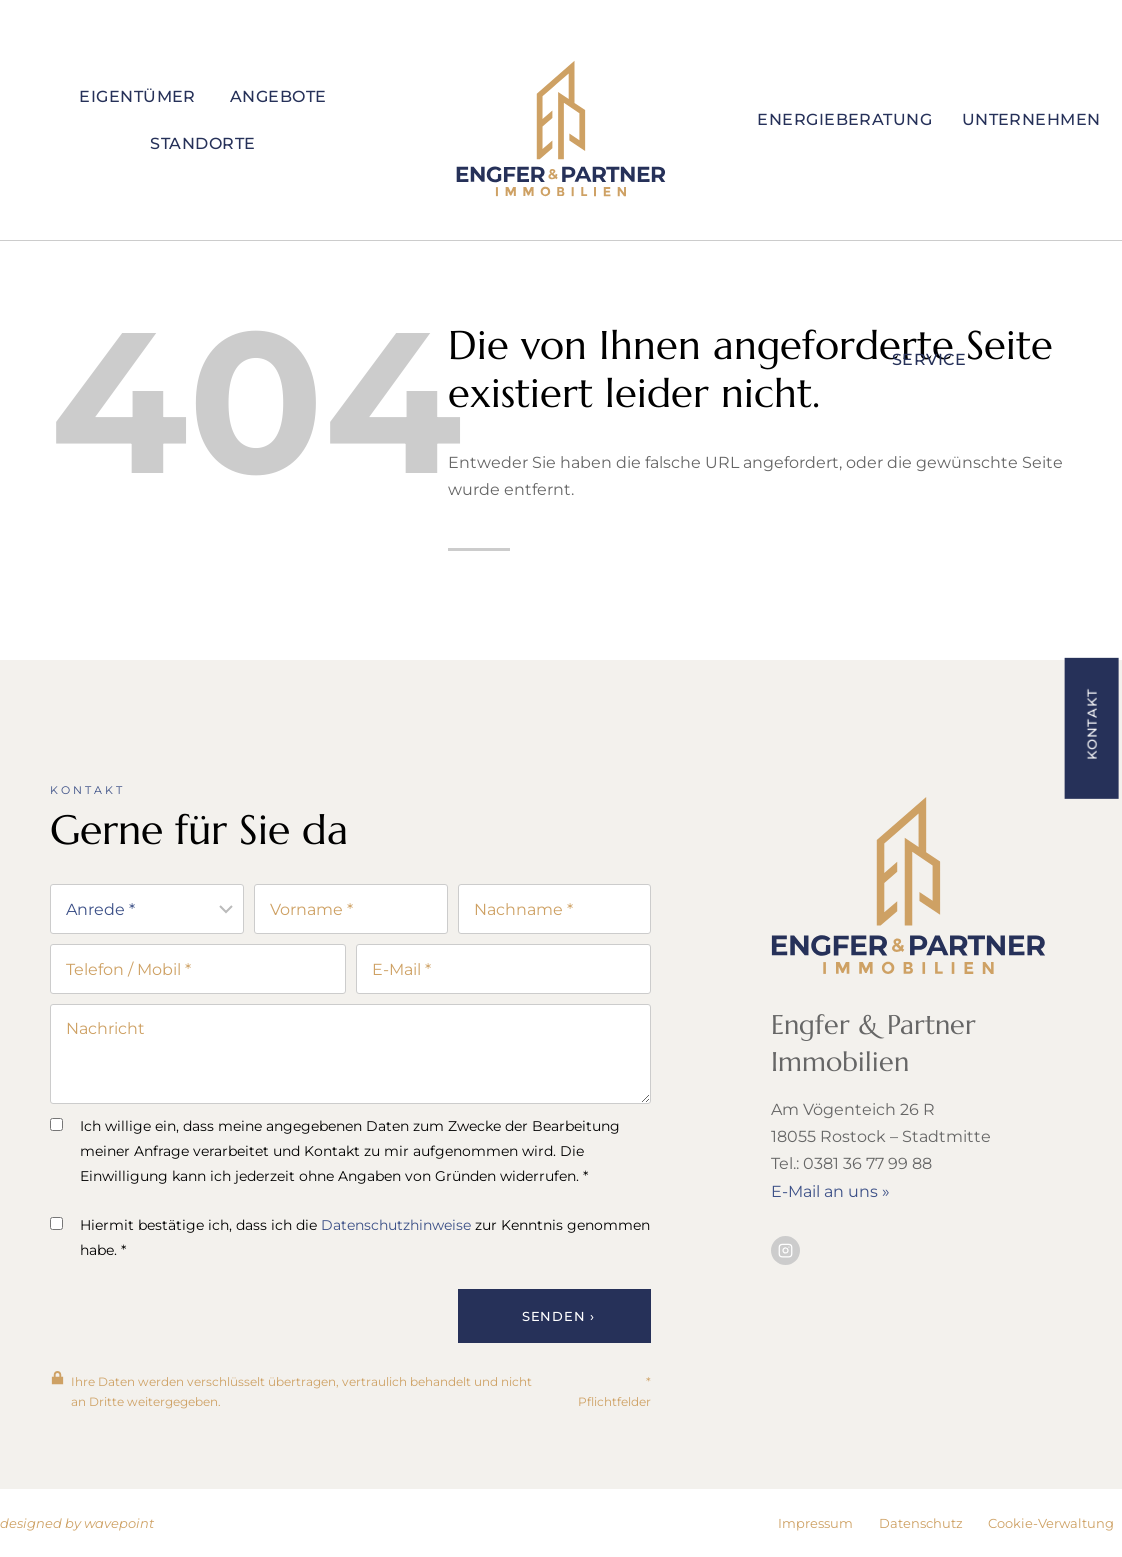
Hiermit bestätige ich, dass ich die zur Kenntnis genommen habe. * (350, 1237)
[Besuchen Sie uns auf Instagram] (785, 1253)
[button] (1091, 727)
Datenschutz (921, 1523)
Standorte (202, 143)
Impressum (815, 1523)
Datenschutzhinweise (396, 1225)
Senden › (558, 1316)
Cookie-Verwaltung (1051, 1523)
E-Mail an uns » (830, 1194)
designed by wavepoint (77, 1523)
